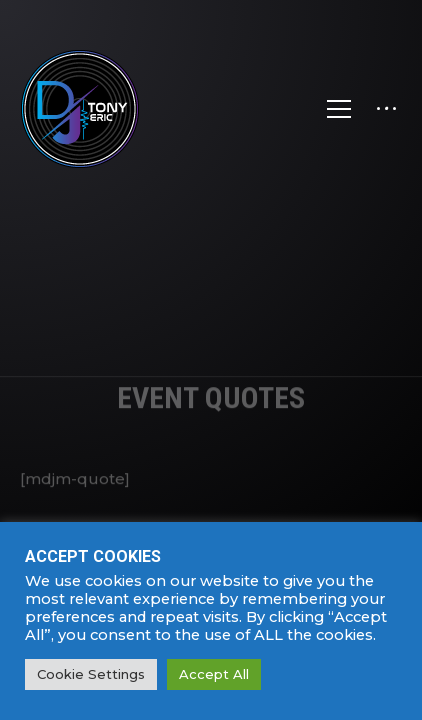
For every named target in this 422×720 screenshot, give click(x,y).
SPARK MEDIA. (260, 704)
